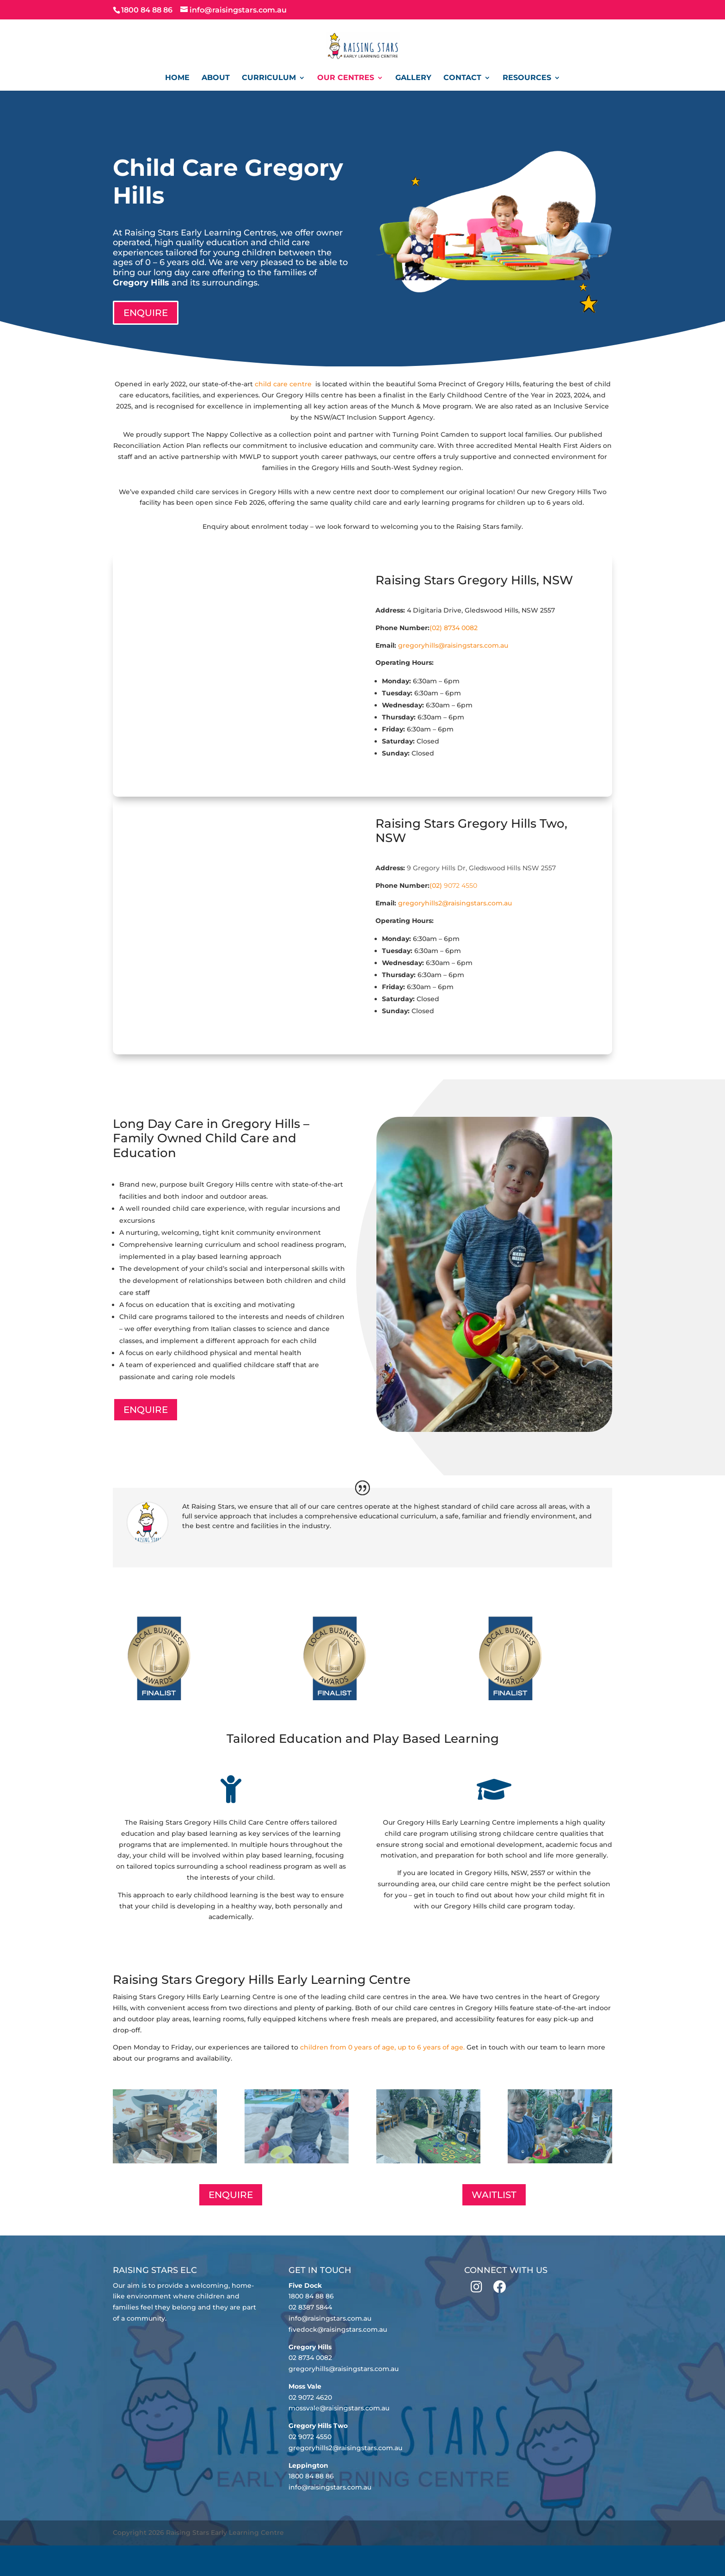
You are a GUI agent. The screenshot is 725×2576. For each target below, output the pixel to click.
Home (177, 78)
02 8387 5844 (310, 2307)
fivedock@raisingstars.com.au (338, 2329)
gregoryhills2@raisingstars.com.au (455, 903)
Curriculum (269, 78)
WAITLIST (494, 2194)
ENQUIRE (145, 312)
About (216, 78)
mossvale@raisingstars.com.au (339, 2408)
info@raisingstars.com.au (330, 2318)
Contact (462, 78)
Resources (527, 78)
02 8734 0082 (310, 2357)
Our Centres (345, 78)
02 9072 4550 (310, 2437)
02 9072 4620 (310, 2397)
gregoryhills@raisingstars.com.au (453, 645)
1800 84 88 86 (311, 2296)
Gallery (413, 78)
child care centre (284, 384)
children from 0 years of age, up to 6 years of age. (382, 2047)
